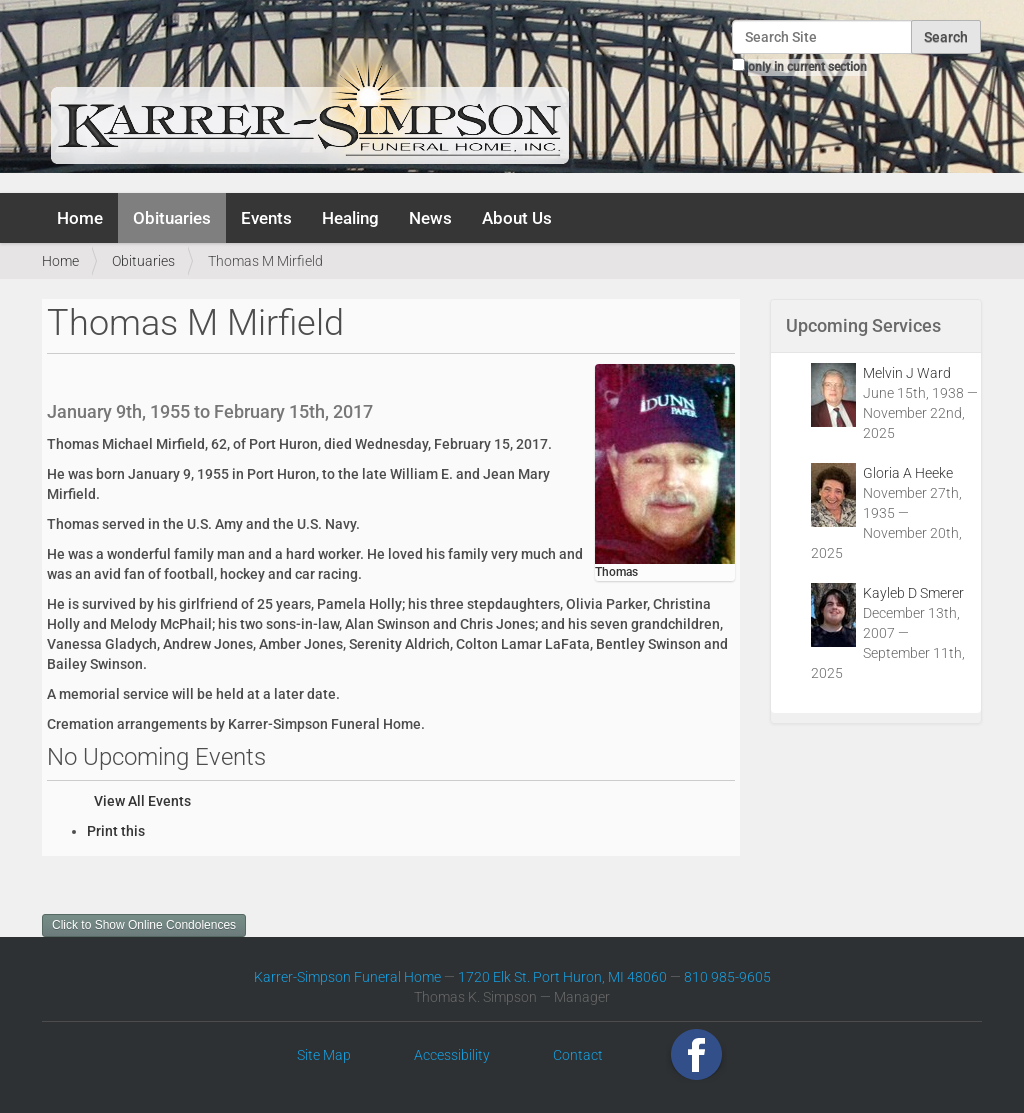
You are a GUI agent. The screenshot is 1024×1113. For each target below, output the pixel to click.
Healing (350, 218)
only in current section (807, 67)
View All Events (142, 801)
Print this (116, 831)
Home (80, 218)
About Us (517, 218)
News (430, 218)
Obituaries (172, 218)
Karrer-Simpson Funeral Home (347, 977)
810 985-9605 (727, 977)
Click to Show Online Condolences (144, 925)
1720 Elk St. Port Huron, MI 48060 (562, 977)
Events (266, 218)
